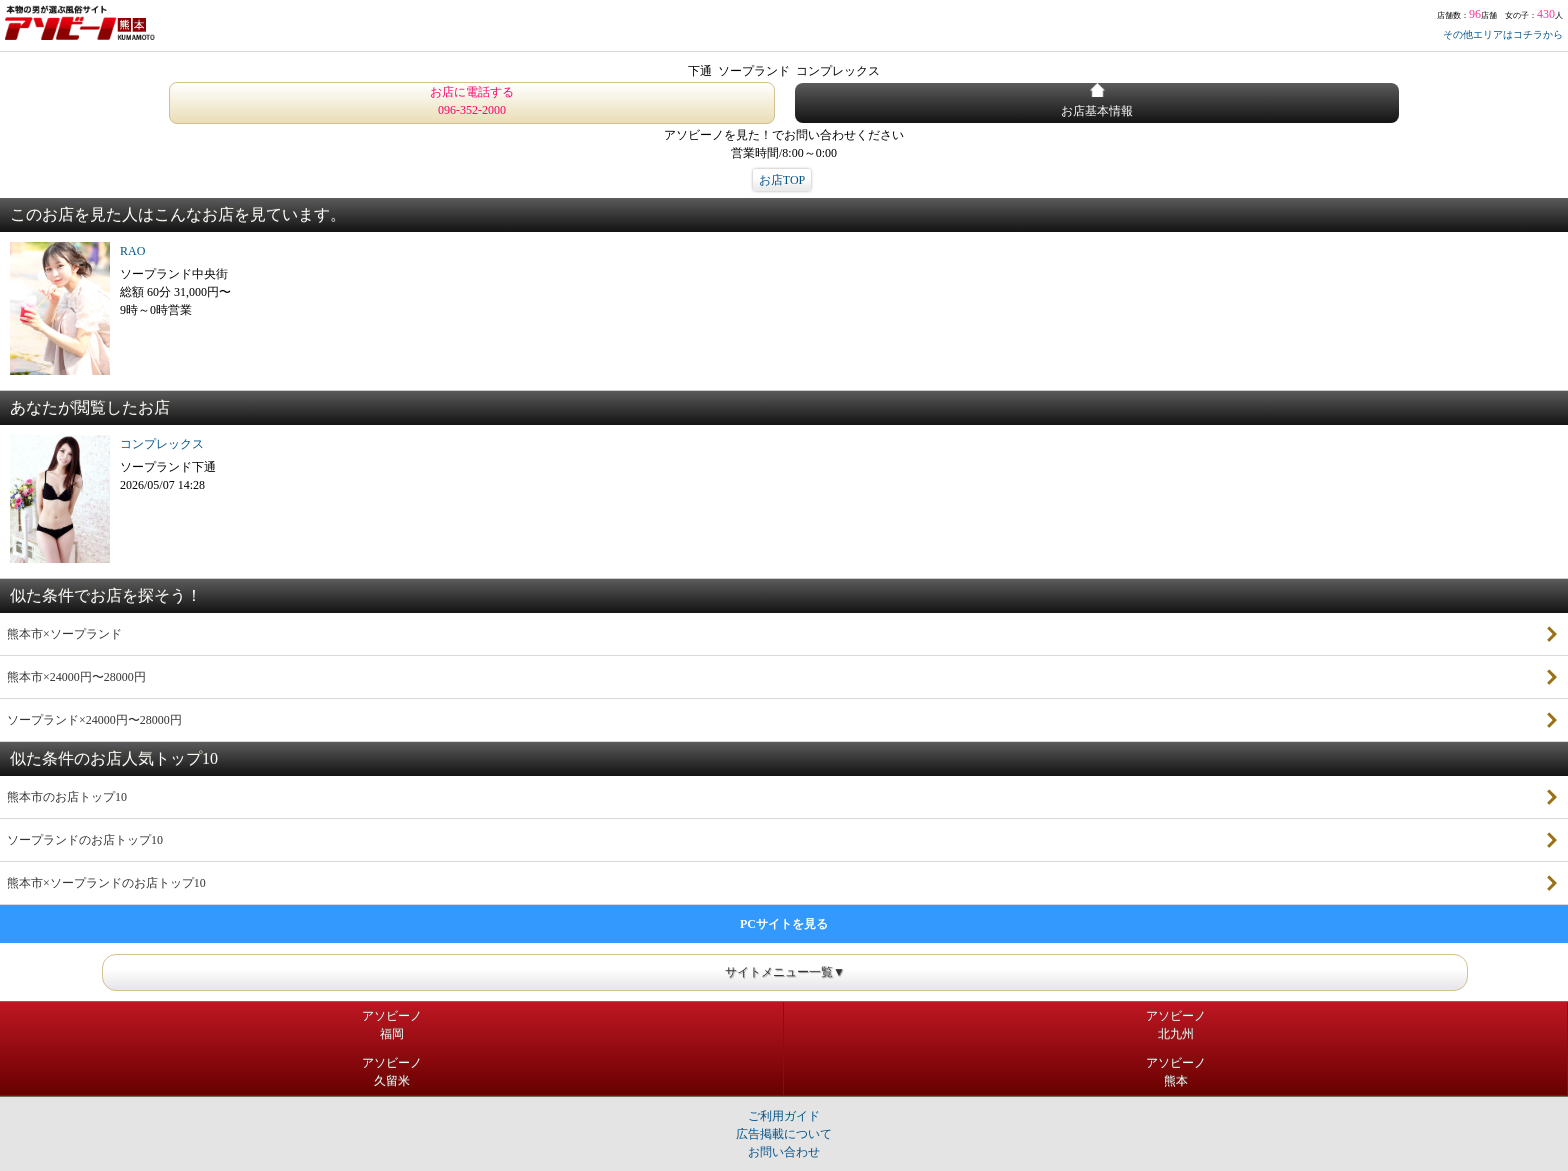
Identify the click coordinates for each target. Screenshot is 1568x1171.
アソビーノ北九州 (1176, 1025)
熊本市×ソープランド (64, 634)
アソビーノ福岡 (392, 1025)
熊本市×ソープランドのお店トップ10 (106, 883)
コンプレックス (162, 444)
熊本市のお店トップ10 (67, 797)
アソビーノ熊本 (1176, 1072)
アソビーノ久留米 (392, 1072)
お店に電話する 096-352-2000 (472, 101)
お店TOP (782, 180)
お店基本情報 (1097, 100)
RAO (132, 251)
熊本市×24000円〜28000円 (76, 677)
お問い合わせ (784, 1152)
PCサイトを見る (784, 924)
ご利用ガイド (784, 1116)
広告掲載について (784, 1134)
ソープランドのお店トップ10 (85, 840)
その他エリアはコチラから (1503, 34)
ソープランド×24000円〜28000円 (94, 720)
